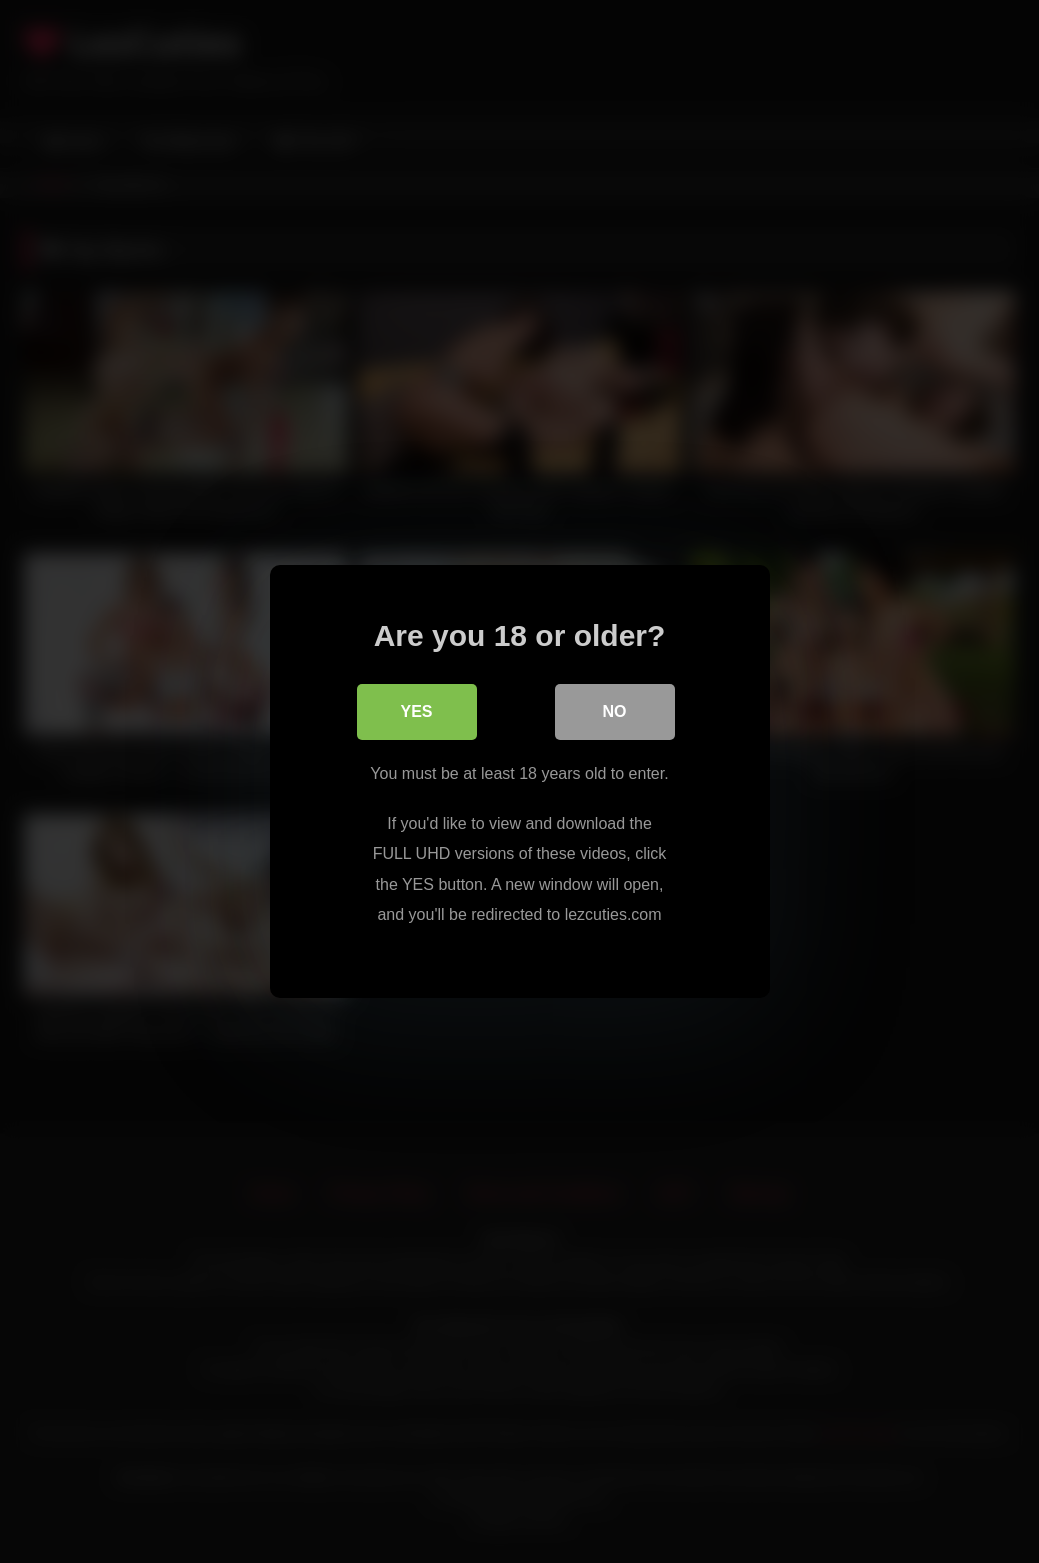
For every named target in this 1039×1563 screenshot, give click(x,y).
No (615, 711)
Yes (416, 711)
